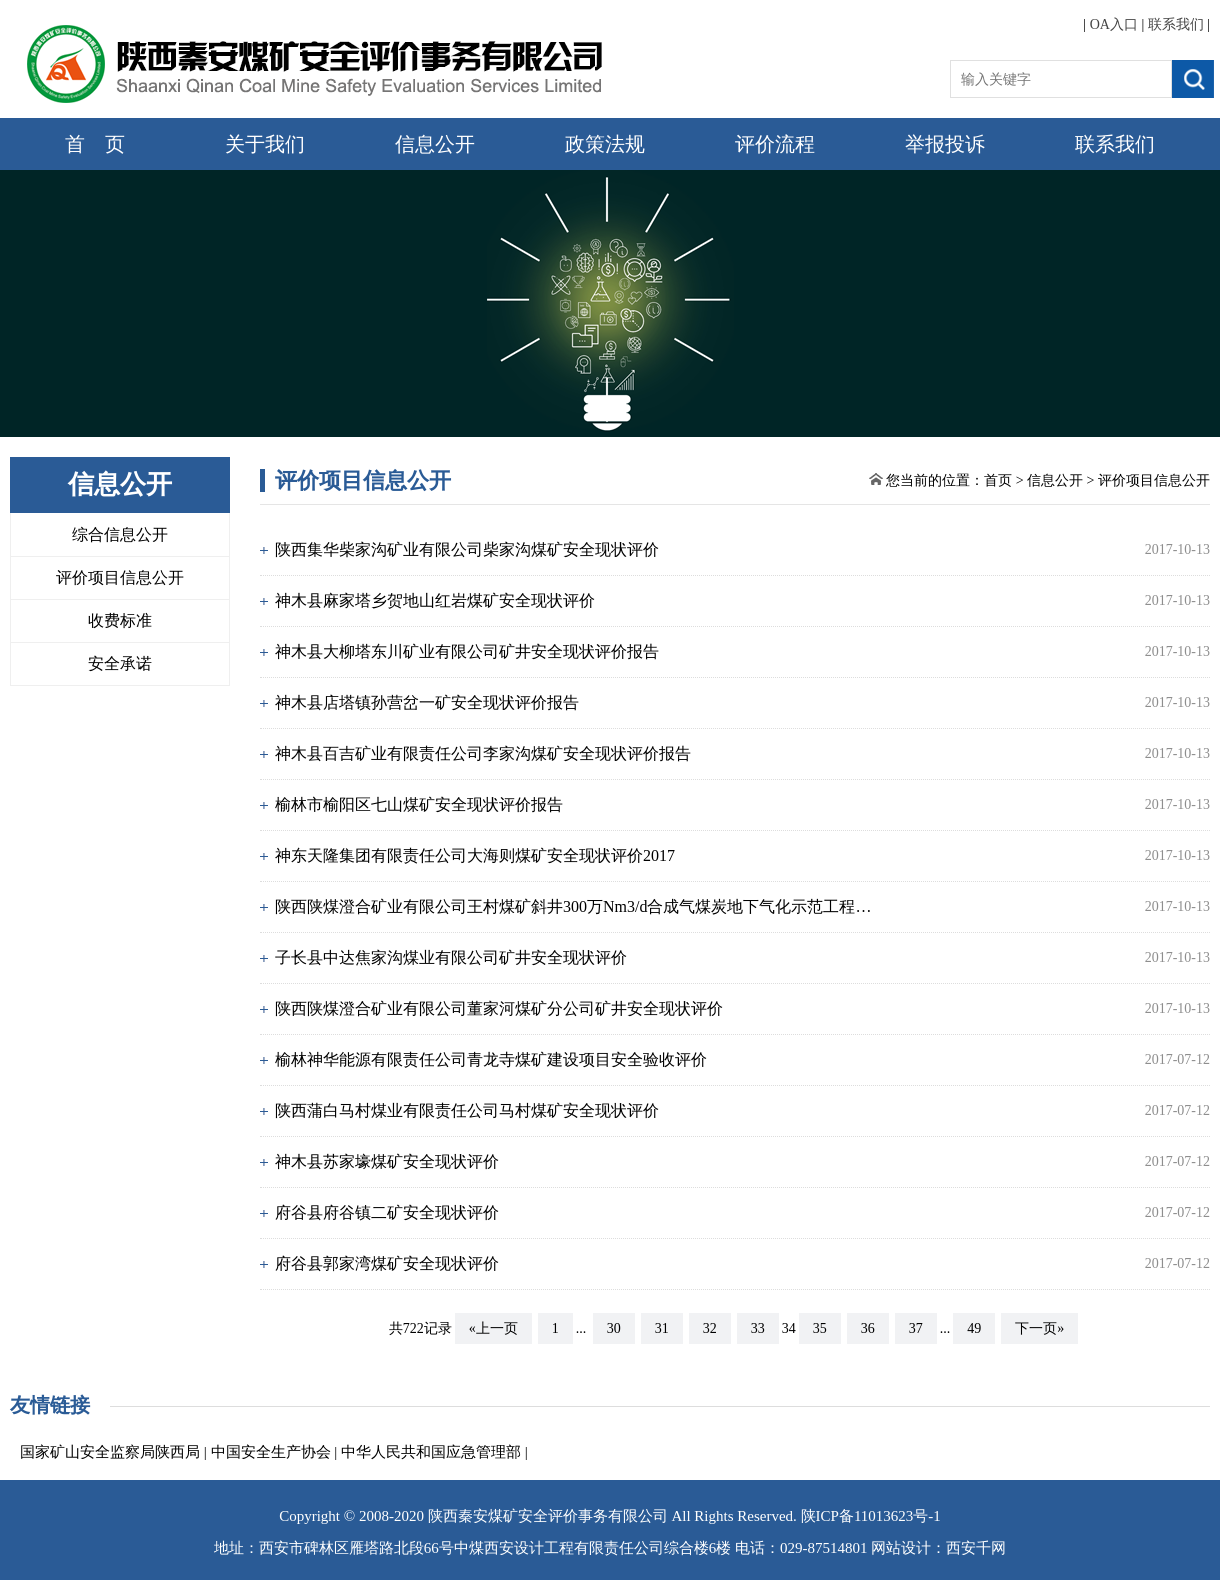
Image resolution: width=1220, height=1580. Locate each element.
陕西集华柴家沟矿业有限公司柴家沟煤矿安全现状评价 (467, 549)
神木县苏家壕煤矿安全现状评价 (387, 1161)
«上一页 (493, 1328)
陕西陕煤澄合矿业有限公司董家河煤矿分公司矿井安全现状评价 (499, 1008)
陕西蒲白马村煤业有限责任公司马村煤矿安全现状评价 (467, 1110)
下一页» (1039, 1328)
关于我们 (265, 144)
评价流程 (775, 144)
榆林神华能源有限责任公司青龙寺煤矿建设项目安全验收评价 (491, 1059)
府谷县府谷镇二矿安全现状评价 (387, 1212)
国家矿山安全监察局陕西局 (110, 1452)
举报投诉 (945, 144)
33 (758, 1328)
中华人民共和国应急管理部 (431, 1452)
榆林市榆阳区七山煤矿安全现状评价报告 (419, 804)
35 (820, 1328)
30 (614, 1328)
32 (710, 1328)
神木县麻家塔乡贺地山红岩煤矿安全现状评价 (435, 600)
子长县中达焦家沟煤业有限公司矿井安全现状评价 (451, 957)
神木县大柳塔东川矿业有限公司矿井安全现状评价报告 (467, 651)
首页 (998, 480)
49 (974, 1328)
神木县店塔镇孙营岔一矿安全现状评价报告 (427, 702)
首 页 (95, 144)
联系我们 (1176, 24)
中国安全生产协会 (271, 1452)
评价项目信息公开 (120, 577)
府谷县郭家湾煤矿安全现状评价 (387, 1263)
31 (662, 1328)
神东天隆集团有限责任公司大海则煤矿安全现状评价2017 (475, 855)
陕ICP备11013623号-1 (871, 1516)
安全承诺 (120, 663)
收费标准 (120, 620)
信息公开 (435, 144)
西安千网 (976, 1548)
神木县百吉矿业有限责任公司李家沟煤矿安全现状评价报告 (483, 753)
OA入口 (1114, 24)
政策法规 (605, 144)
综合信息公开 (120, 534)
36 (868, 1328)
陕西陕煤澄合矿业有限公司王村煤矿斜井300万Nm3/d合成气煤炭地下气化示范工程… (573, 906)
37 (916, 1328)
